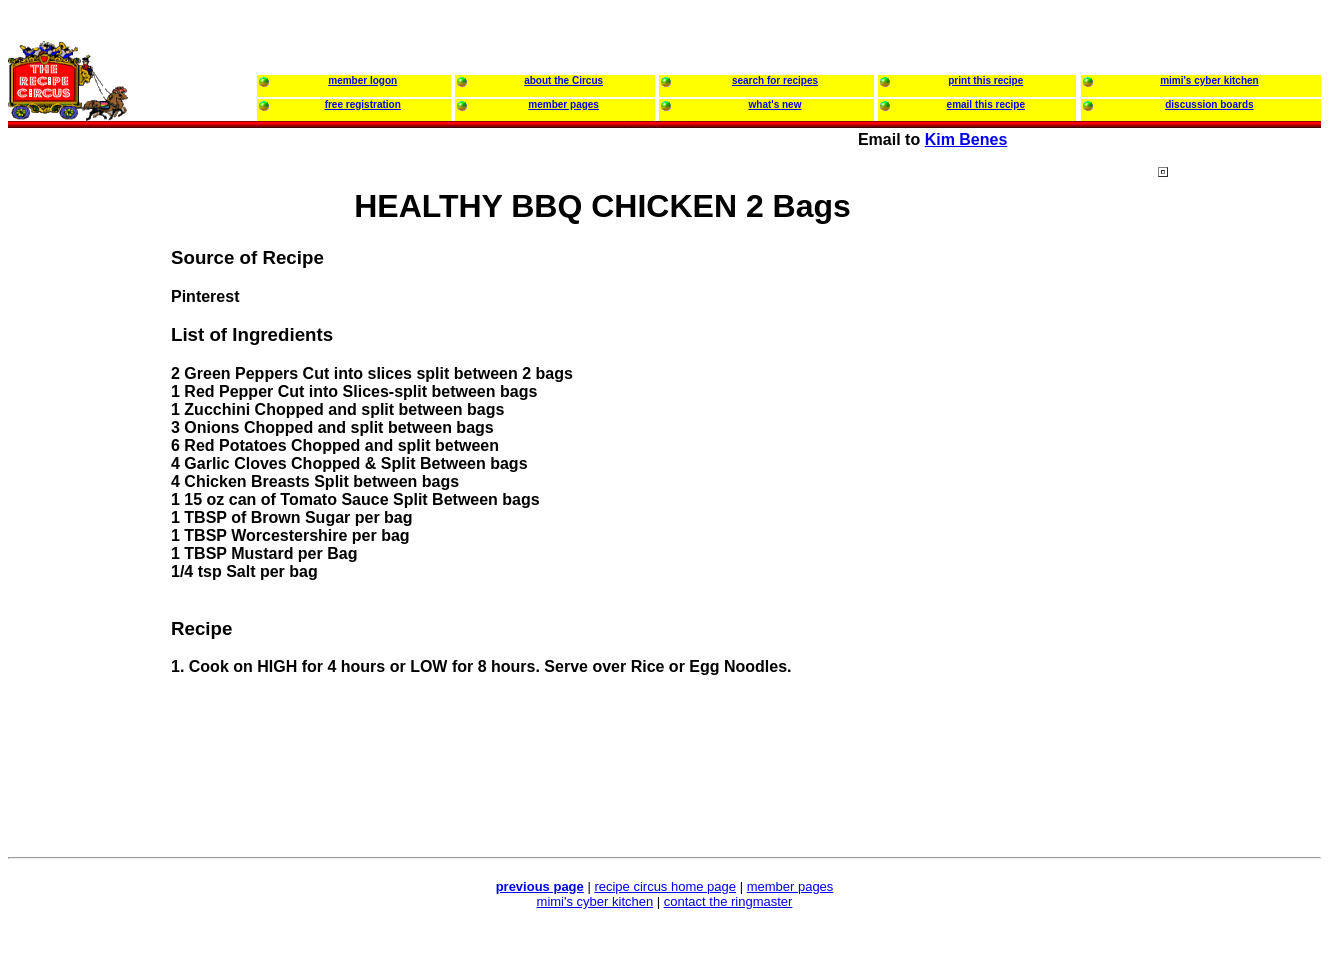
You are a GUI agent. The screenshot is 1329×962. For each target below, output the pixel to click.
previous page (540, 886)
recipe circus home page (665, 886)
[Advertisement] (1238, 549)
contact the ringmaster (728, 901)
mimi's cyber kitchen (595, 901)
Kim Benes (966, 139)
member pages (790, 886)
